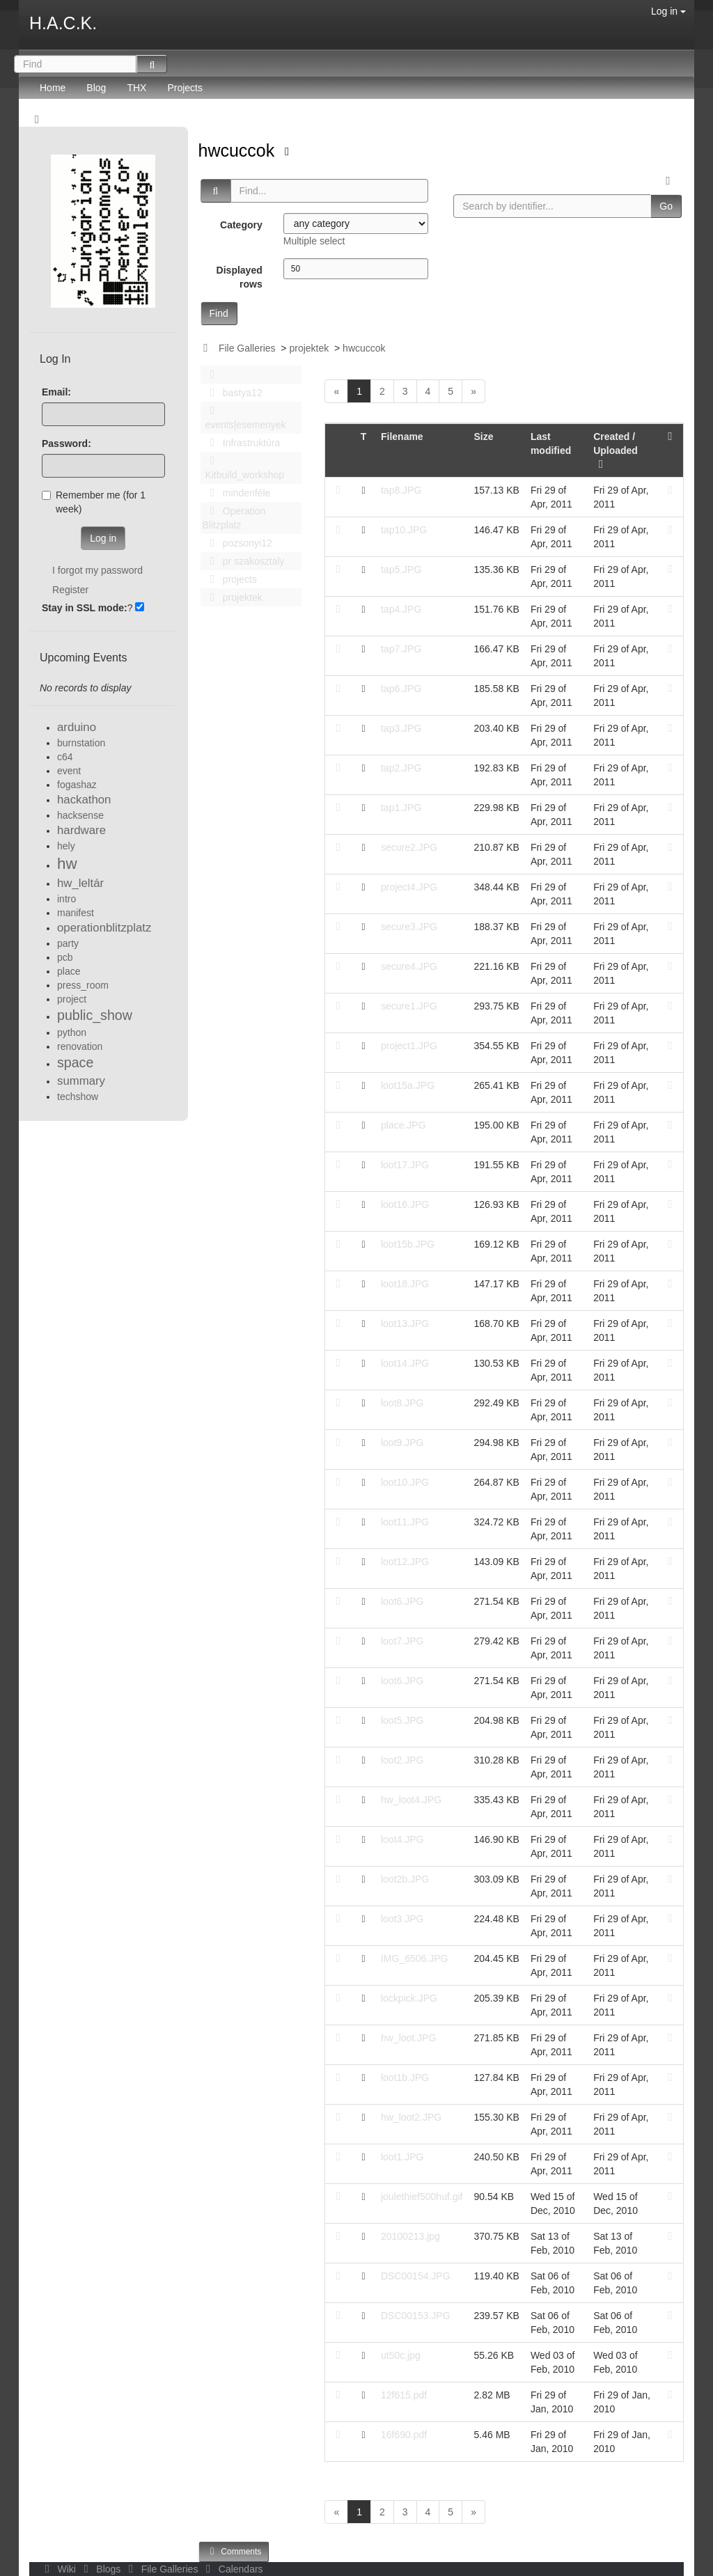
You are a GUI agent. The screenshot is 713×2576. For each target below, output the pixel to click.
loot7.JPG (402, 1641)
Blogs (101, 2569)
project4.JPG (409, 887)
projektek (309, 348)
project (71, 999)
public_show (94, 1015)
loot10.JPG (405, 1482)
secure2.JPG (409, 847)
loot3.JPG (402, 1918)
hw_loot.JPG (408, 2037)
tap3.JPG (401, 728)
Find (219, 313)
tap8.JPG (401, 490)
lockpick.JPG (409, 1998)
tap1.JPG (401, 807)
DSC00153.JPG (415, 2315)
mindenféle (237, 492)
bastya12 (233, 392)
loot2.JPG (402, 1760)
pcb (65, 957)
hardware (81, 830)
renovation (79, 1046)
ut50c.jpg (401, 2355)
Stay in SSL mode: (84, 607)
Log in (668, 11)
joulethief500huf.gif (422, 2196)
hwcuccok (239, 150)
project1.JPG (409, 1045)
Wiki (59, 2569)
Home (52, 87)
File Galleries (247, 348)
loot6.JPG (402, 1601)
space (75, 1062)
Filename (402, 436)
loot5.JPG (402, 1720)
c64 (65, 756)
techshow (77, 1096)
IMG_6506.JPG (414, 1958)
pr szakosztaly (244, 561)
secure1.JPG (409, 1006)
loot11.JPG (405, 1521)
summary (81, 1080)
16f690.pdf (404, 2434)
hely (66, 845)
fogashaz (77, 784)
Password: (66, 443)
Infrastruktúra (242, 442)
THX (136, 87)
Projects (185, 87)
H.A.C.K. (63, 23)
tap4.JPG (401, 609)
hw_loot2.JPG (411, 2117)
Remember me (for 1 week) (94, 502)
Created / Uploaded (615, 450)
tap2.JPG (401, 767)
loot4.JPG (402, 1839)
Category (241, 224)
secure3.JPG (409, 926)
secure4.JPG (409, 966)
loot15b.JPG (407, 1244)
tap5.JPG (401, 569)
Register (70, 589)
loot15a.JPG (407, 1085)
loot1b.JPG (405, 2077)
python (71, 1032)
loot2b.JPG (405, 1879)
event (69, 770)
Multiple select (314, 240)
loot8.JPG (402, 1402)
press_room (83, 985)
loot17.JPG (405, 1164)
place (68, 971)
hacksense (80, 815)
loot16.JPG (405, 1204)
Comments (234, 2551)
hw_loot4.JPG (411, 1799)
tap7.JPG (401, 648)
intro (66, 898)
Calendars (232, 2569)
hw (67, 863)
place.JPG (403, 1125)
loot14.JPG (405, 1363)
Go (666, 206)
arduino (76, 727)
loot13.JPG (405, 1323)
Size (484, 436)
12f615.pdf (404, 2395)
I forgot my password (97, 570)
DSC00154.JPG (415, 2276)
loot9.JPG (402, 1442)
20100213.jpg (410, 2236)
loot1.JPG (402, 2156)
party (68, 943)
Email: (56, 392)
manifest (75, 912)
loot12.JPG (405, 1561)
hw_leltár (80, 883)
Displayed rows (240, 277)
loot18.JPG (405, 1283)
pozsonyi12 (237, 543)
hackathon (84, 799)
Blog (96, 87)
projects (230, 579)
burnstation (81, 742)
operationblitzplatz (104, 927)
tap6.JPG (401, 688)
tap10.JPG (404, 529)
